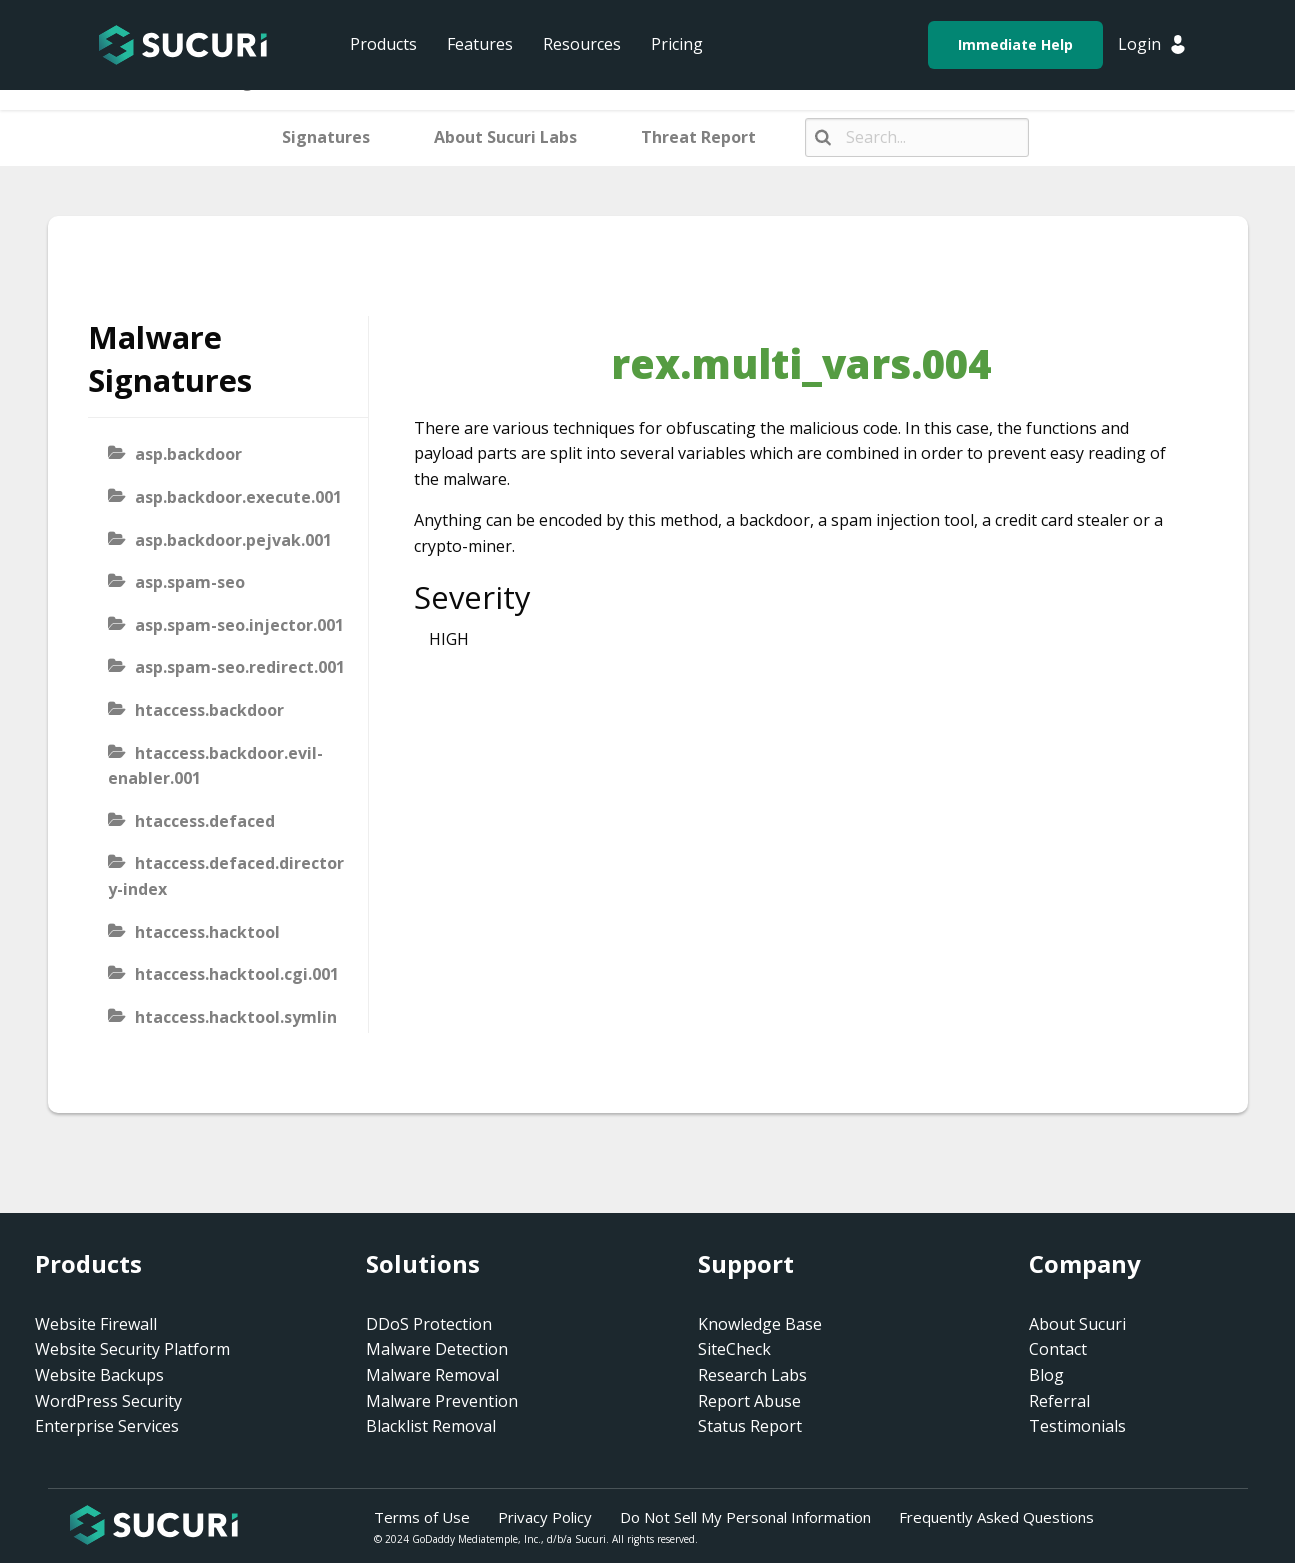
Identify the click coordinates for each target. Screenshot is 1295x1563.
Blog (1046, 1375)
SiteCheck (734, 1349)
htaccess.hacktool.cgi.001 (237, 974)
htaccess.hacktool (207, 932)
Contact (1058, 1349)
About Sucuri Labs (505, 137)
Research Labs (752, 1375)
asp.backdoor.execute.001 (238, 497)
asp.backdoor (188, 454)
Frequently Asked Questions (996, 1517)
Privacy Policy (545, 1517)
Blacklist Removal (431, 1426)
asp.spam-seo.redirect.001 (240, 667)
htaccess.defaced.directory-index (226, 876)
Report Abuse (749, 1401)
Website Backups (99, 1375)
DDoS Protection (429, 1324)
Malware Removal (432, 1375)
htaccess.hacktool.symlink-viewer (222, 1030)
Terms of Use (422, 1517)
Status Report (750, 1426)
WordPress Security (108, 1401)
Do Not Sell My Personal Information (745, 1517)
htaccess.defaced (205, 821)
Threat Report (698, 137)
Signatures (326, 137)
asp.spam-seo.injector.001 (239, 625)
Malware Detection (437, 1349)
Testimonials (1077, 1426)
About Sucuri (1077, 1324)
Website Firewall (96, 1324)
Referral (1059, 1401)
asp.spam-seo (190, 582)
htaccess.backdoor (209, 710)
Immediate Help (1015, 44)
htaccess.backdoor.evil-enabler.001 (215, 766)
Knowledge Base (760, 1324)
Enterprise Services (107, 1426)
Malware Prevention (442, 1401)
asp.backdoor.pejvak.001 (233, 540)
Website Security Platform (132, 1349)
